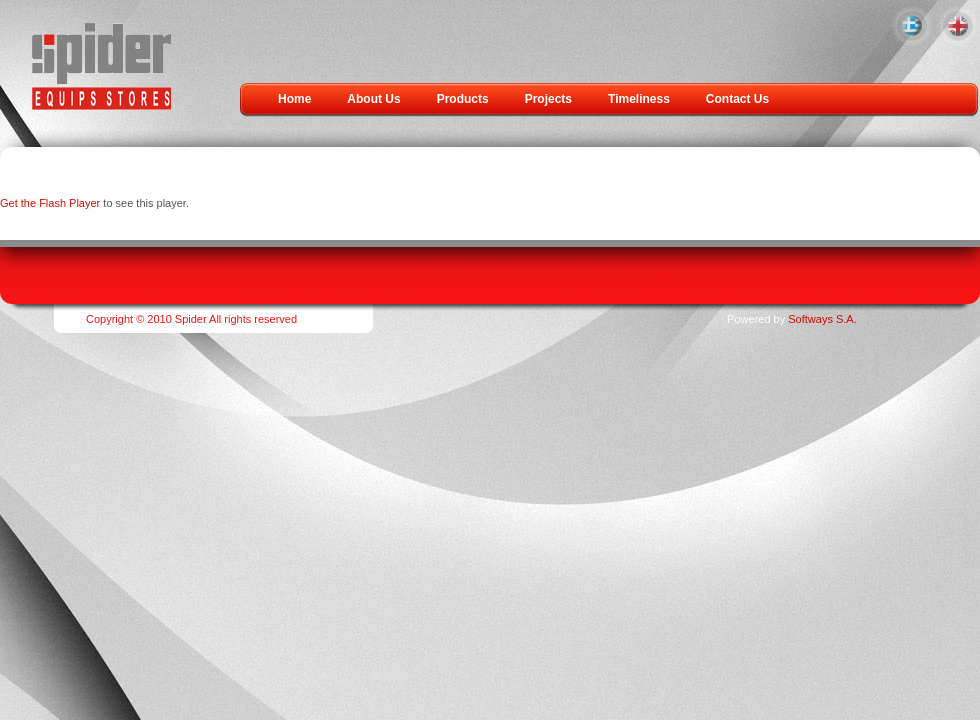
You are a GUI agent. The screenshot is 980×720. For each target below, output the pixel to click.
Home (294, 99)
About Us (373, 99)
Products (463, 99)
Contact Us (737, 99)
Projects (548, 99)
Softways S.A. (822, 319)
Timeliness (639, 99)
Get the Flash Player (50, 203)
